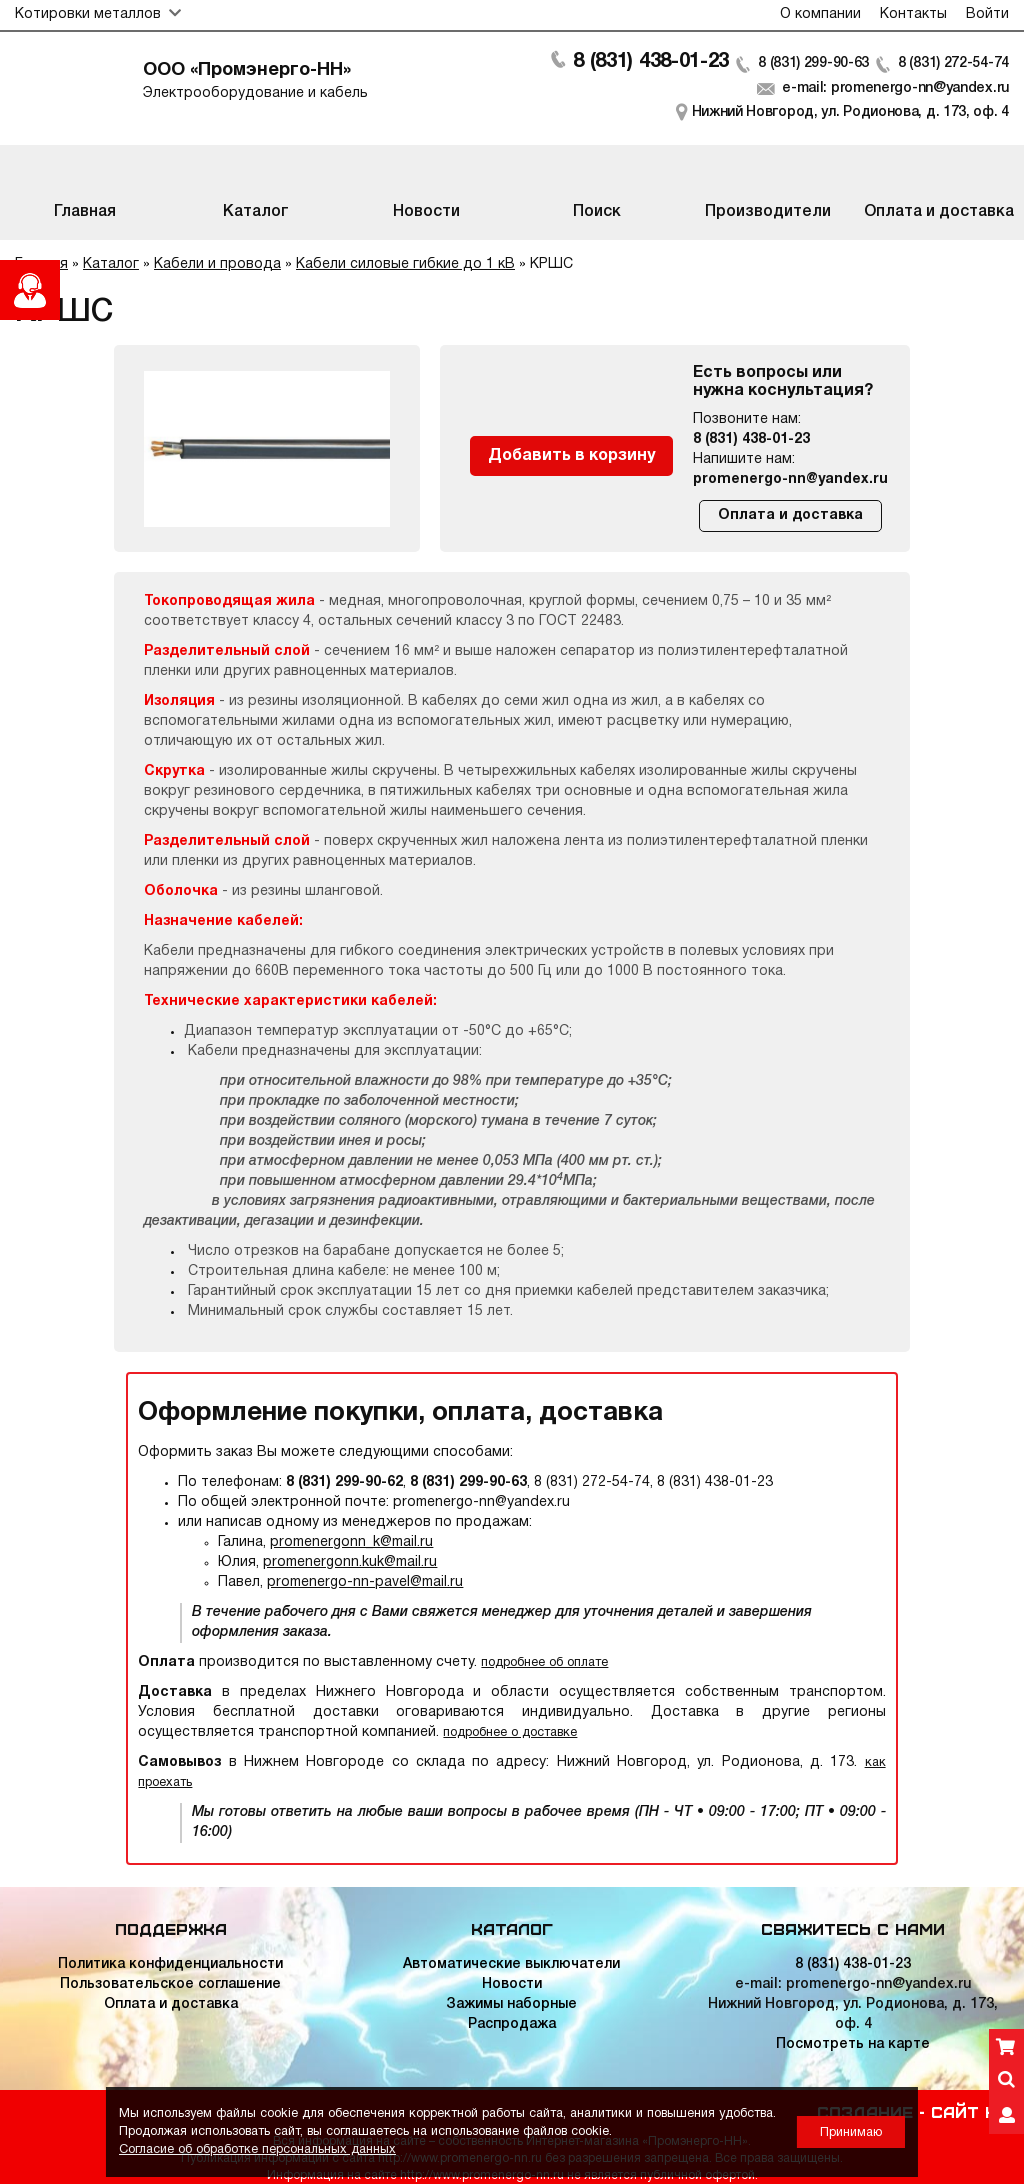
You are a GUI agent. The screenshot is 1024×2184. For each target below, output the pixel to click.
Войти (987, 14)
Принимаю (851, 2132)
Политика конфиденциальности (170, 1964)
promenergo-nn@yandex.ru (790, 479)
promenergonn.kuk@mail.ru (350, 1562)
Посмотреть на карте (853, 2044)
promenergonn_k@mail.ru (351, 1542)
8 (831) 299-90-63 (813, 63)
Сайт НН (970, 2111)
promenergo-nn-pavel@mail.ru (365, 1582)
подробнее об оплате (544, 1662)
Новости (512, 1984)
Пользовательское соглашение (170, 1984)
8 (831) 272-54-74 (953, 63)
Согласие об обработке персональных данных (257, 2149)
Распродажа (512, 2024)
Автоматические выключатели (511, 1964)
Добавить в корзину (571, 456)
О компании (820, 14)
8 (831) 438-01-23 (651, 62)
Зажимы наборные (511, 2004)
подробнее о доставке (510, 1732)
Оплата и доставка (790, 515)
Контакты (913, 14)
